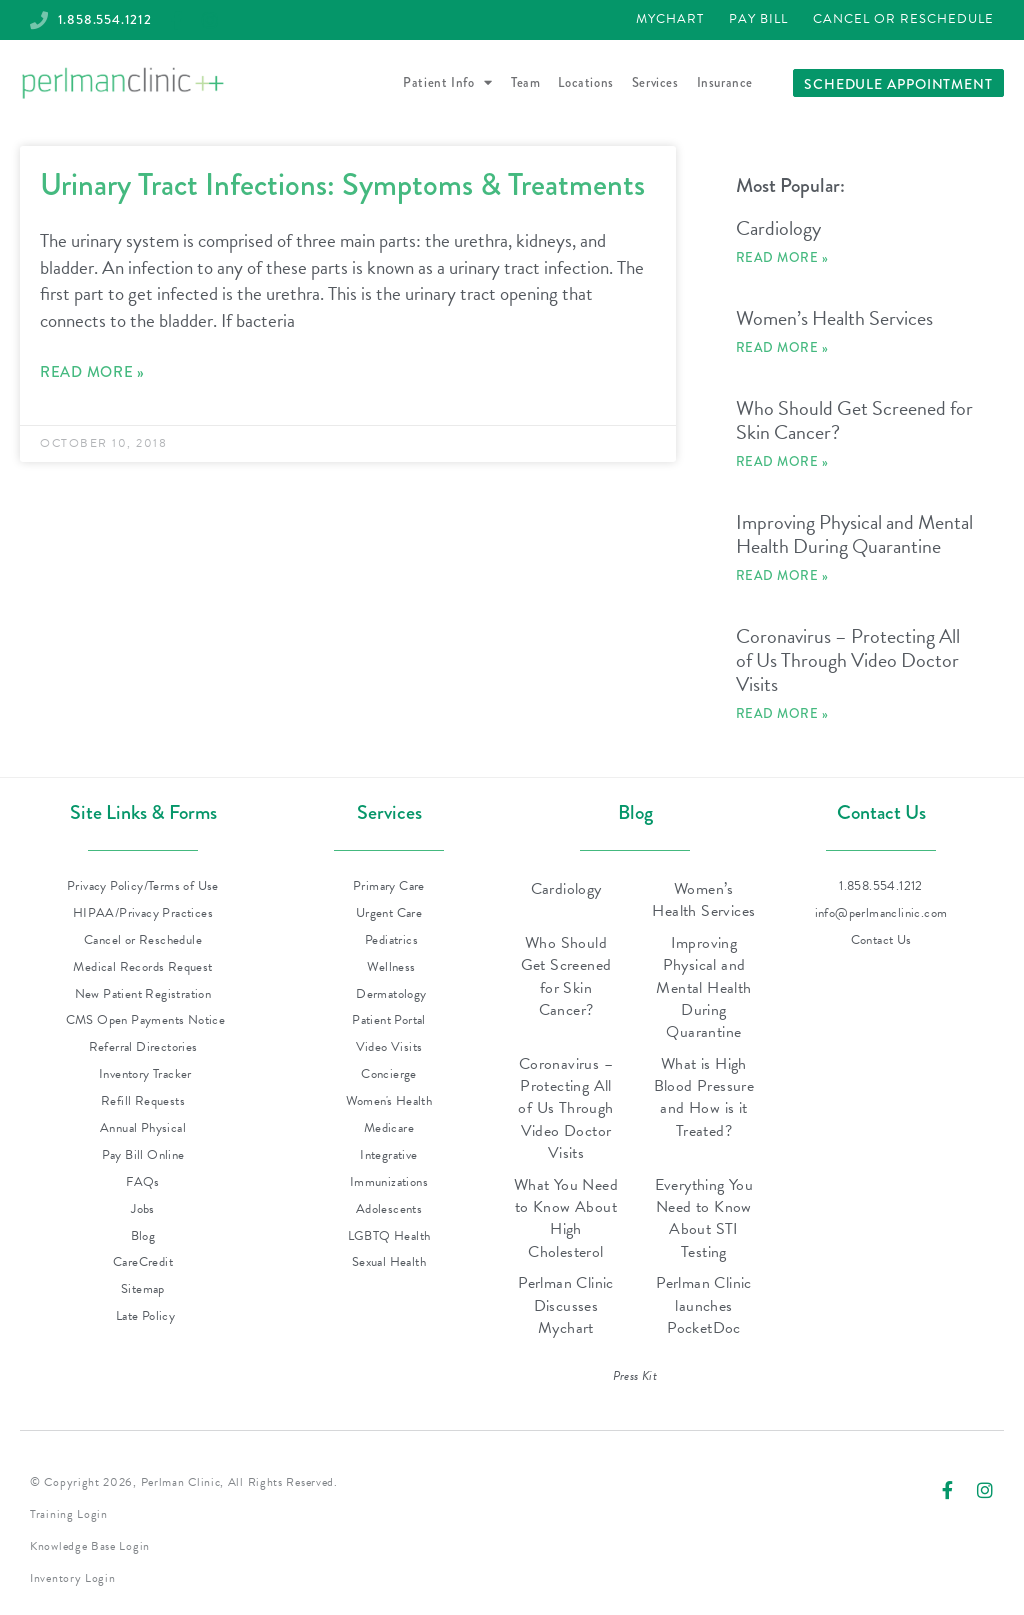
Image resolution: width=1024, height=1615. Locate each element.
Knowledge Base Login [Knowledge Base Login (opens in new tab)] (90, 1547)
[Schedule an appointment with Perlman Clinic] (898, 84)
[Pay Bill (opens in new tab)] (758, 21)
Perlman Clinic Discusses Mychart (566, 1306)
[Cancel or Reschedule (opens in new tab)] (903, 21)
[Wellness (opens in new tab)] (389, 968)
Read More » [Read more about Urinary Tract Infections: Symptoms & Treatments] (92, 373)
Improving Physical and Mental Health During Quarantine (854, 535)
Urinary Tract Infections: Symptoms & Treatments (342, 185)
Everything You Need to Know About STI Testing (704, 1219)
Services (655, 83)
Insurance (725, 83)
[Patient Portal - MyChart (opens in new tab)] (670, 21)
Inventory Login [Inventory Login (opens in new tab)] (73, 1579)
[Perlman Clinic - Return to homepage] (122, 84)
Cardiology (778, 229)
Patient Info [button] (448, 84)
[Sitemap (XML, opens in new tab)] (143, 1290)
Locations (585, 83)
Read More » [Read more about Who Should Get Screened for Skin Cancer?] (782, 462)
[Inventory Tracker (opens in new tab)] (143, 1075)
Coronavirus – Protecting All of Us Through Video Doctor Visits (848, 661)
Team (525, 83)
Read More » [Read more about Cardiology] (782, 258)
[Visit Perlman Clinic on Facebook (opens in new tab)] (947, 1486)
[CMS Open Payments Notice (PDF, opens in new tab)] (143, 1021)
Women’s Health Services (834, 319)
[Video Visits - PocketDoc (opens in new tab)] (389, 1048)
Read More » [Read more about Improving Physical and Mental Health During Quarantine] (782, 576)
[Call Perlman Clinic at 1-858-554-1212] (98, 20)
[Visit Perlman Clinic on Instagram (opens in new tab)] (985, 1486)
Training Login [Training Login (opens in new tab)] (69, 1515)
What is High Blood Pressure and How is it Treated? (704, 1098)
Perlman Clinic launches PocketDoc (704, 1306)
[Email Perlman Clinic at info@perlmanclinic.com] (881, 914)
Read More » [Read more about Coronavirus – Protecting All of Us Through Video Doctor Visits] (782, 714)
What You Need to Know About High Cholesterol (566, 1219)
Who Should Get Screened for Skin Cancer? (854, 421)
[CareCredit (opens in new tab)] (143, 1263)
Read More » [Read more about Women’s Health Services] (782, 348)
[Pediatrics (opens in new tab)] (389, 941)
